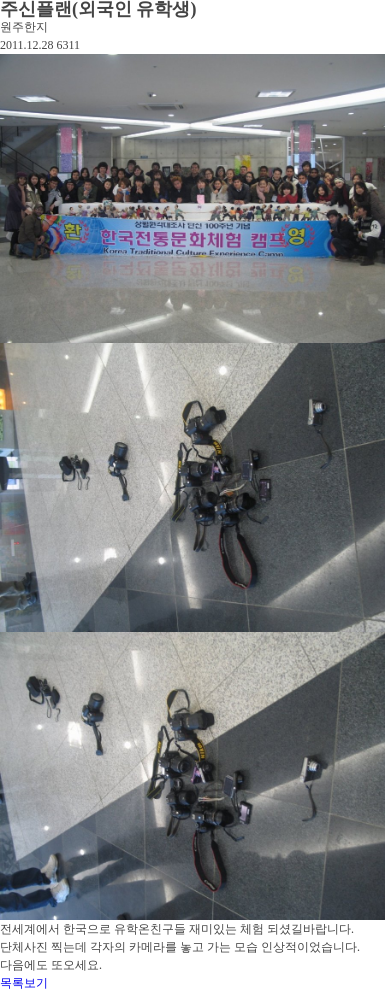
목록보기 (24, 983)
